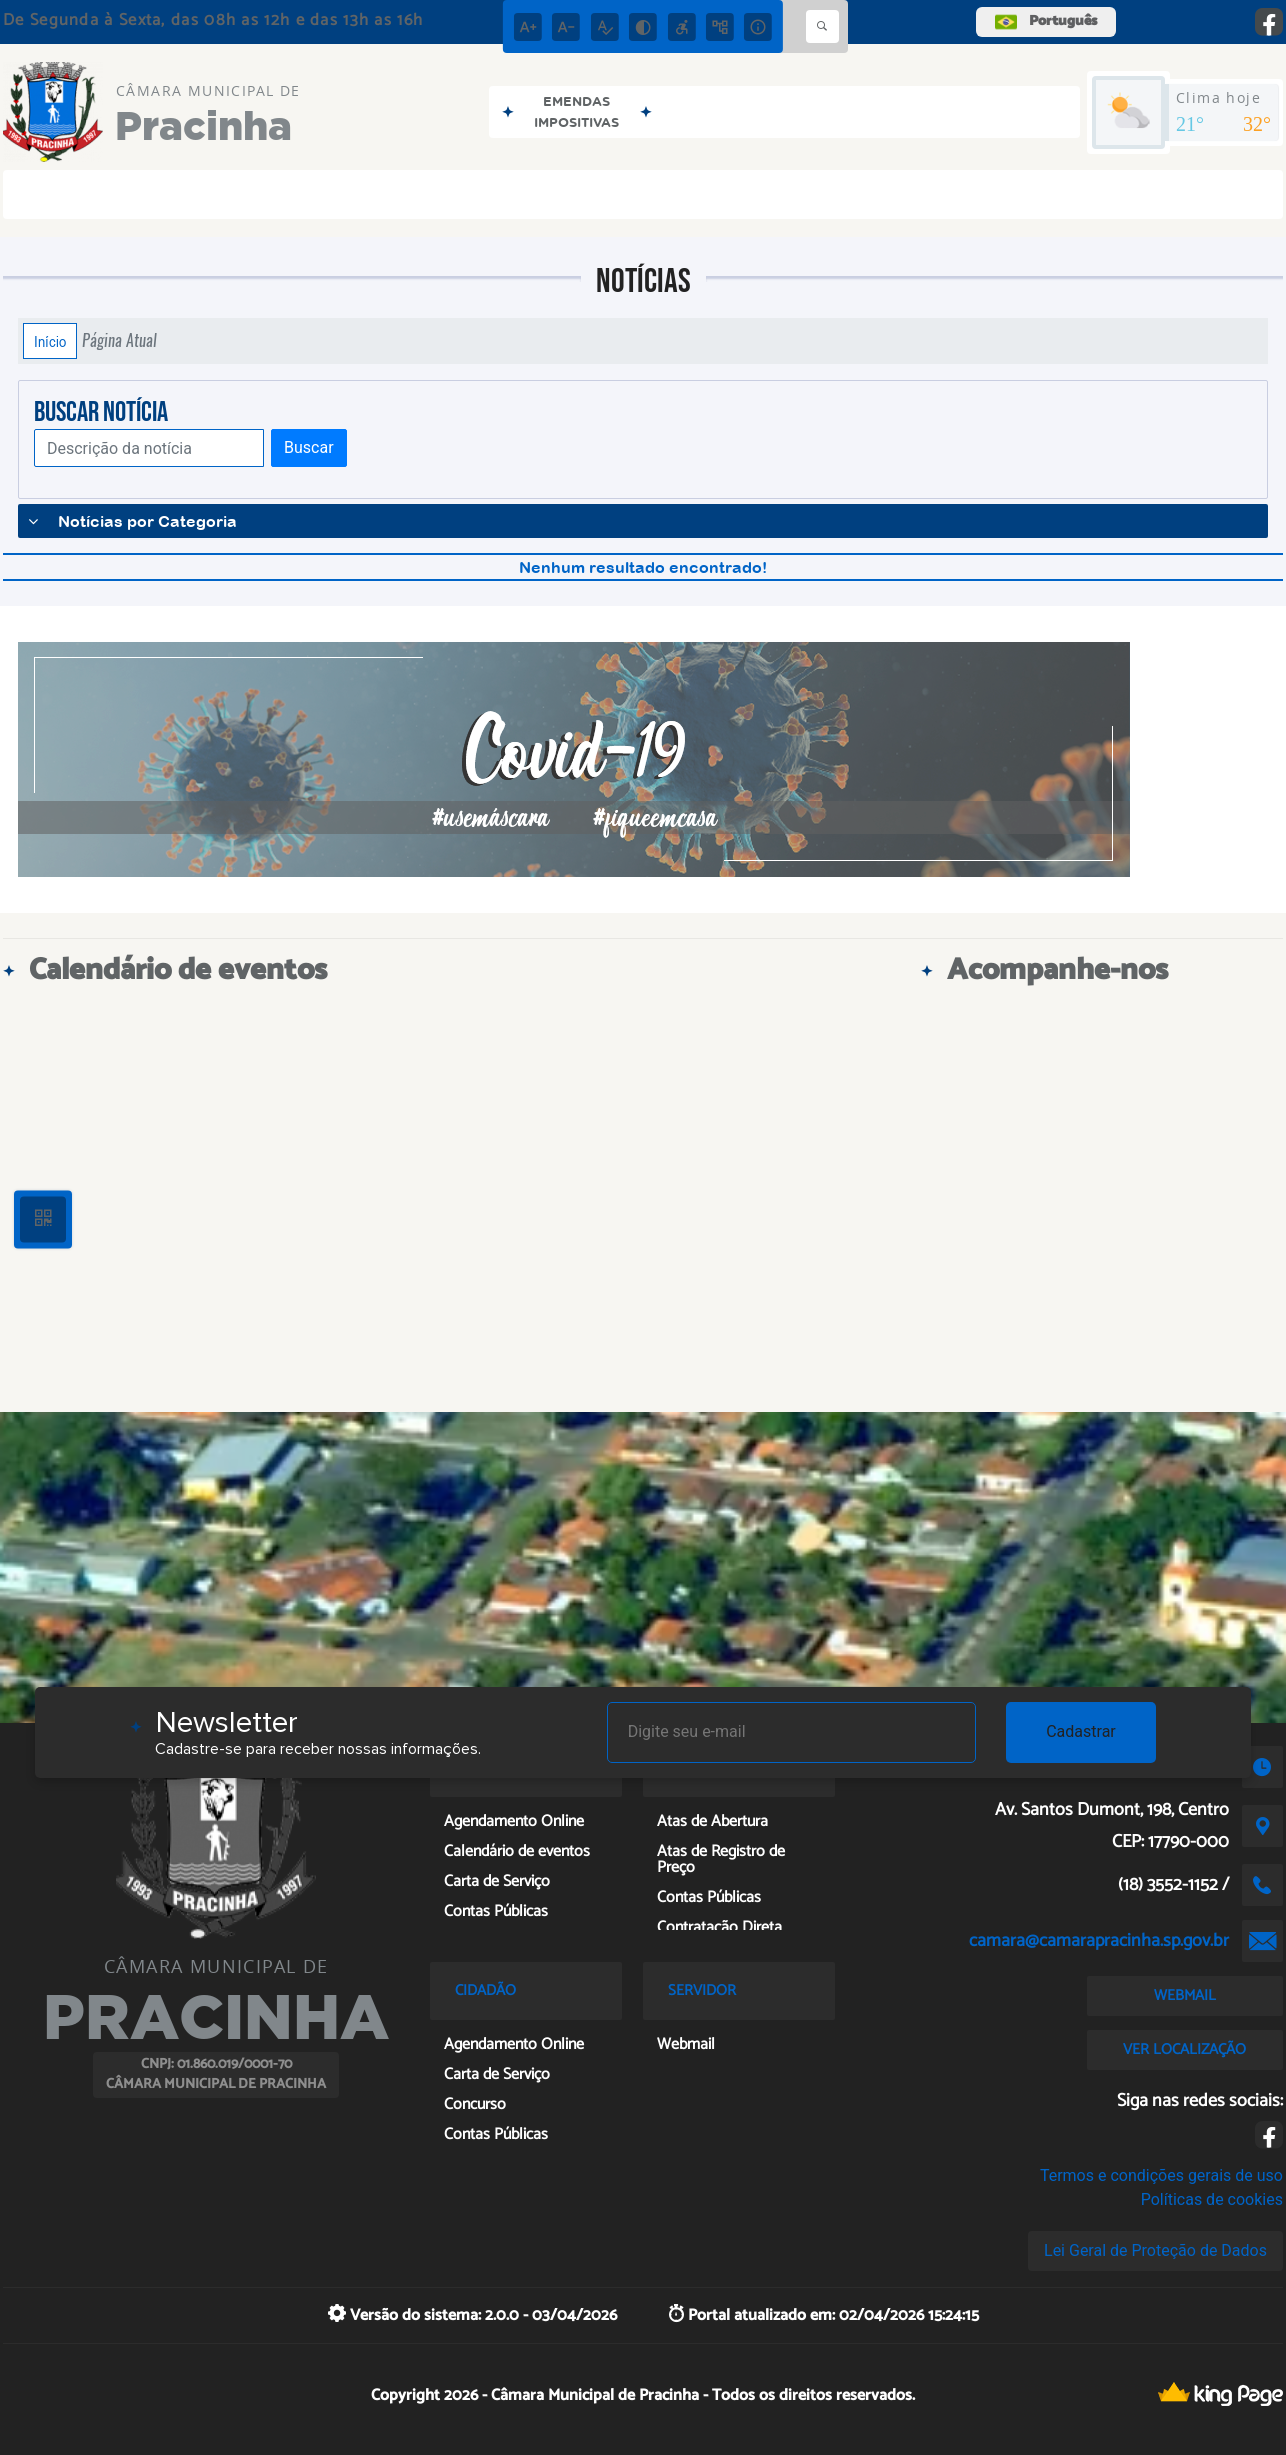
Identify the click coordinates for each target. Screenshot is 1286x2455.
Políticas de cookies (1212, 2199)
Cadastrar (1081, 1731)
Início (50, 341)
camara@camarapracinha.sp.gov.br (1099, 1941)
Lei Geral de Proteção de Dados (1155, 2250)
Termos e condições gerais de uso (1161, 2175)
